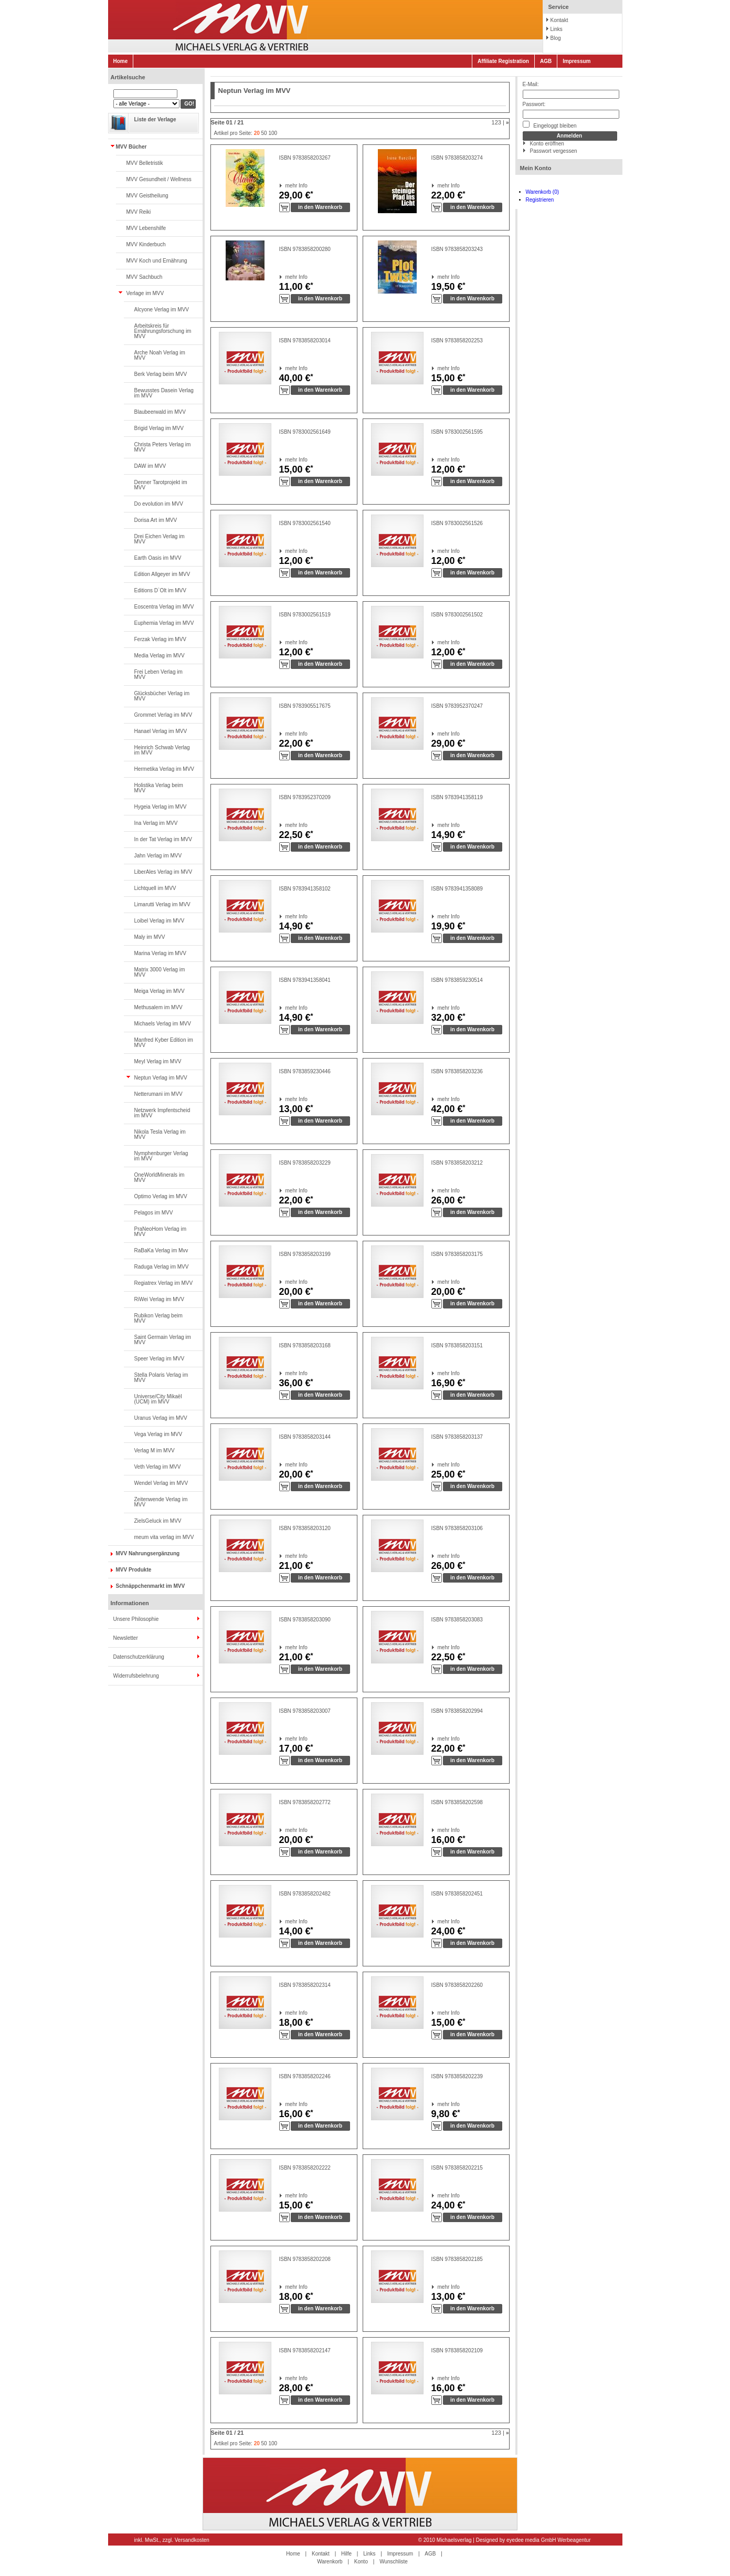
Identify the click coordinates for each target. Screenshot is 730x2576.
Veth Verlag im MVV (157, 1467)
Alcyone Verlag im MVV (161, 309)
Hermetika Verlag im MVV (164, 769)
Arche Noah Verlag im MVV (159, 355)
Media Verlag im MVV (159, 655)
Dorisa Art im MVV (155, 520)
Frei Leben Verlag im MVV (158, 674)
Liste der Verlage (155, 119)
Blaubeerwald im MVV (160, 412)
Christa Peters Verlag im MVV (162, 447)
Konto (361, 2561)
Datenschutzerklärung (138, 1657)
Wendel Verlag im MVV (161, 1483)
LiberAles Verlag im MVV (163, 872)
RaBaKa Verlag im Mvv (161, 1250)
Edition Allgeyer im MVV (162, 574)
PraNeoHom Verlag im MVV (160, 1231)
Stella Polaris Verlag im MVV (161, 1377)
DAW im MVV (150, 466)
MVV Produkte (134, 1570)
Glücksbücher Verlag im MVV (162, 695)
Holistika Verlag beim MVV (158, 787)
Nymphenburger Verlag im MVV (161, 1155)
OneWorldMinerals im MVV (159, 1177)
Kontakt (559, 20)
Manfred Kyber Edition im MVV (163, 1042)
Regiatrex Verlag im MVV (163, 1283)
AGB (546, 61)
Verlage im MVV (145, 293)
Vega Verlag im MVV (158, 1434)
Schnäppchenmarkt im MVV (150, 1586)
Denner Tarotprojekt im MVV (160, 484)
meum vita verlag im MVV (164, 1537)
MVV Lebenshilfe (146, 228)
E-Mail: (531, 84)
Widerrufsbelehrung (136, 1676)
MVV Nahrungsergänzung (148, 1553)
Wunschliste (393, 2561)
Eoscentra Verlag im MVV (164, 607)
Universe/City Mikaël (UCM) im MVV (158, 1399)
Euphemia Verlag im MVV (164, 623)
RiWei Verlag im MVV (159, 1299)
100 (272, 133)
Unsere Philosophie (136, 1619)
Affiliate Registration (503, 61)
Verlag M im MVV (154, 1450)
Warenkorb (330, 2561)
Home (120, 61)
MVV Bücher (131, 147)
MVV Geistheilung (147, 195)
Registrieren (540, 200)
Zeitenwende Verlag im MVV (161, 1501)
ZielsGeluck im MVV (158, 1521)
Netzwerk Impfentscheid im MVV (162, 1112)
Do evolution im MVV (158, 504)
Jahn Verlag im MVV (158, 855)
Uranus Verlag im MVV (160, 1418)
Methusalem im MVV (158, 1007)
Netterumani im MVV (158, 1094)
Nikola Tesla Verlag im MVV (160, 1134)
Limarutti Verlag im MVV (162, 904)
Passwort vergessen (553, 151)
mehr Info (285, 186)
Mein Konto (536, 168)
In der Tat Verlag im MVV (163, 839)
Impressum (576, 61)
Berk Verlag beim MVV (160, 374)
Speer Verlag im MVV (159, 1359)
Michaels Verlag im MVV (162, 1024)
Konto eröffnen (547, 143)
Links (557, 29)
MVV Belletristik (144, 163)
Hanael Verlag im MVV (160, 731)
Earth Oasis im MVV (158, 558)
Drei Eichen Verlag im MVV (159, 538)
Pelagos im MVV (153, 1213)
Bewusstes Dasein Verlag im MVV (164, 393)
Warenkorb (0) (542, 192)
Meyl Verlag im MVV (158, 1061)
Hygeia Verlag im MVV (160, 807)
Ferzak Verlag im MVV (160, 639)
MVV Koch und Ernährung (156, 261)
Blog (556, 38)
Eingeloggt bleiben (550, 125)
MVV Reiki (138, 212)
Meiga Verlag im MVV (159, 991)
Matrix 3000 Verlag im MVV (159, 972)
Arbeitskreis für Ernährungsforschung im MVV (163, 331)
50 (264, 133)
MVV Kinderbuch (146, 244)
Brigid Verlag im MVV (159, 428)
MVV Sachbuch (144, 277)
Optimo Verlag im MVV (160, 1196)
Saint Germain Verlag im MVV (162, 1339)
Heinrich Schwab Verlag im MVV (162, 750)
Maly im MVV (149, 937)
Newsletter (125, 1638)
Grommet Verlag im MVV (163, 715)
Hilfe (346, 2554)
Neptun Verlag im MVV (160, 1078)
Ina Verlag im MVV (156, 823)
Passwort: (534, 104)
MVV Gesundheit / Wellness (159, 179)
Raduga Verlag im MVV (161, 1267)
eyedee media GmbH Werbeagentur (548, 2540)
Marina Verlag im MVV (160, 953)
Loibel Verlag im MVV (159, 921)
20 (257, 133)
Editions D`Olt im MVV (160, 590)
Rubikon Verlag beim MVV (158, 1318)
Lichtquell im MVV (155, 888)
